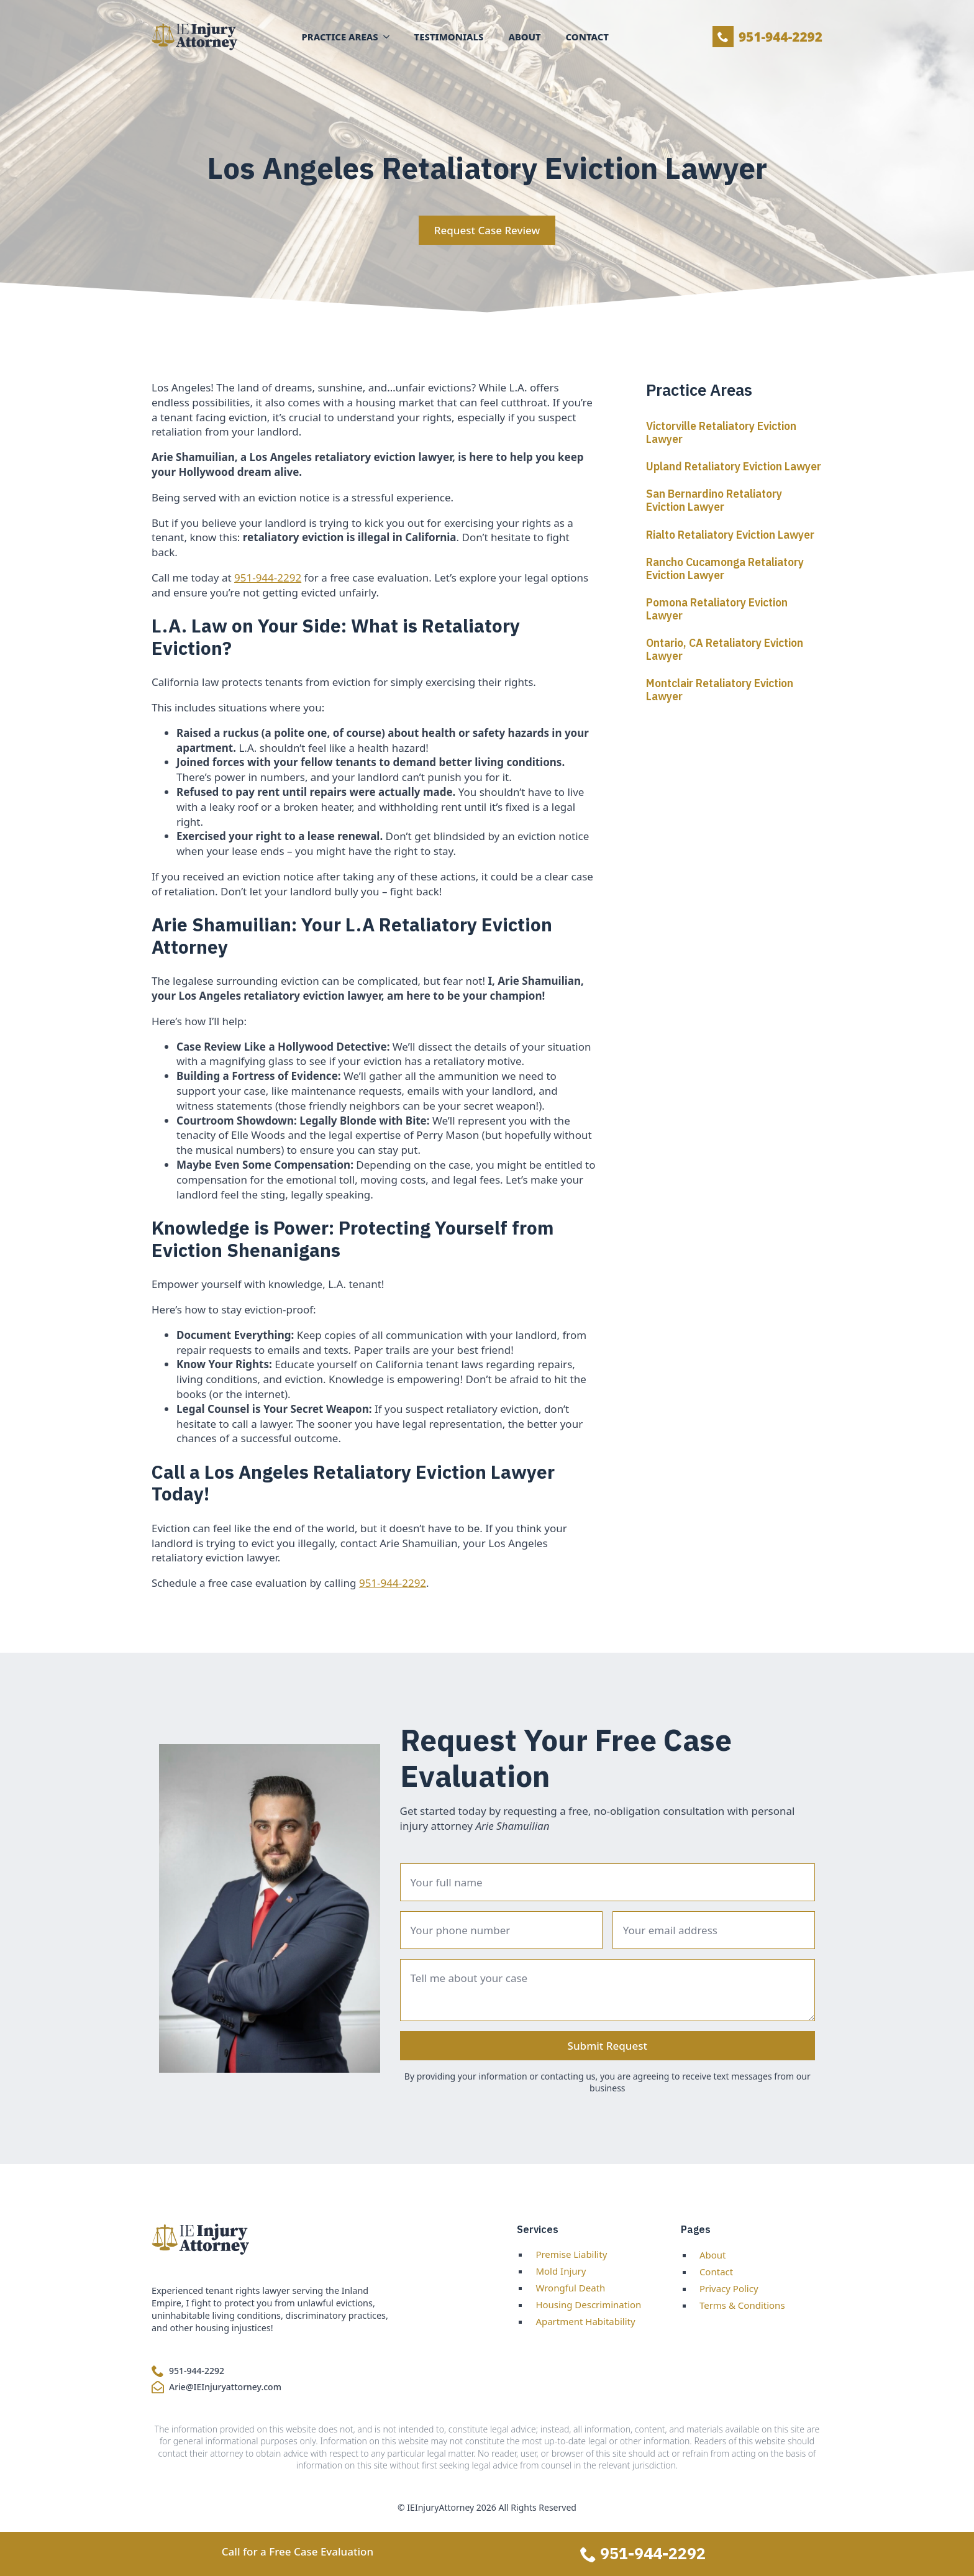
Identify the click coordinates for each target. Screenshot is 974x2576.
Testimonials (449, 36)
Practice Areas (340, 36)
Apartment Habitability (585, 2321)
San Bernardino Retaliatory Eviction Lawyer (714, 500)
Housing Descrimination (588, 2304)
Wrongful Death (570, 2287)
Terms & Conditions (742, 2305)
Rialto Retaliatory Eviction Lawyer (730, 534)
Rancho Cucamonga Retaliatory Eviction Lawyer (725, 568)
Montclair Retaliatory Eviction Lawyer (719, 690)
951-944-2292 (267, 577)
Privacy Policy (728, 2288)
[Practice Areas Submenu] (390, 37)
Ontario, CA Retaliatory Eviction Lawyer (724, 649)
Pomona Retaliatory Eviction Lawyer (717, 609)
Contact (587, 36)
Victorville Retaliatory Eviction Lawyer (721, 432)
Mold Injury (560, 2271)
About (524, 36)
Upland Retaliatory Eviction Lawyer (733, 466)
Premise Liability (571, 2254)
